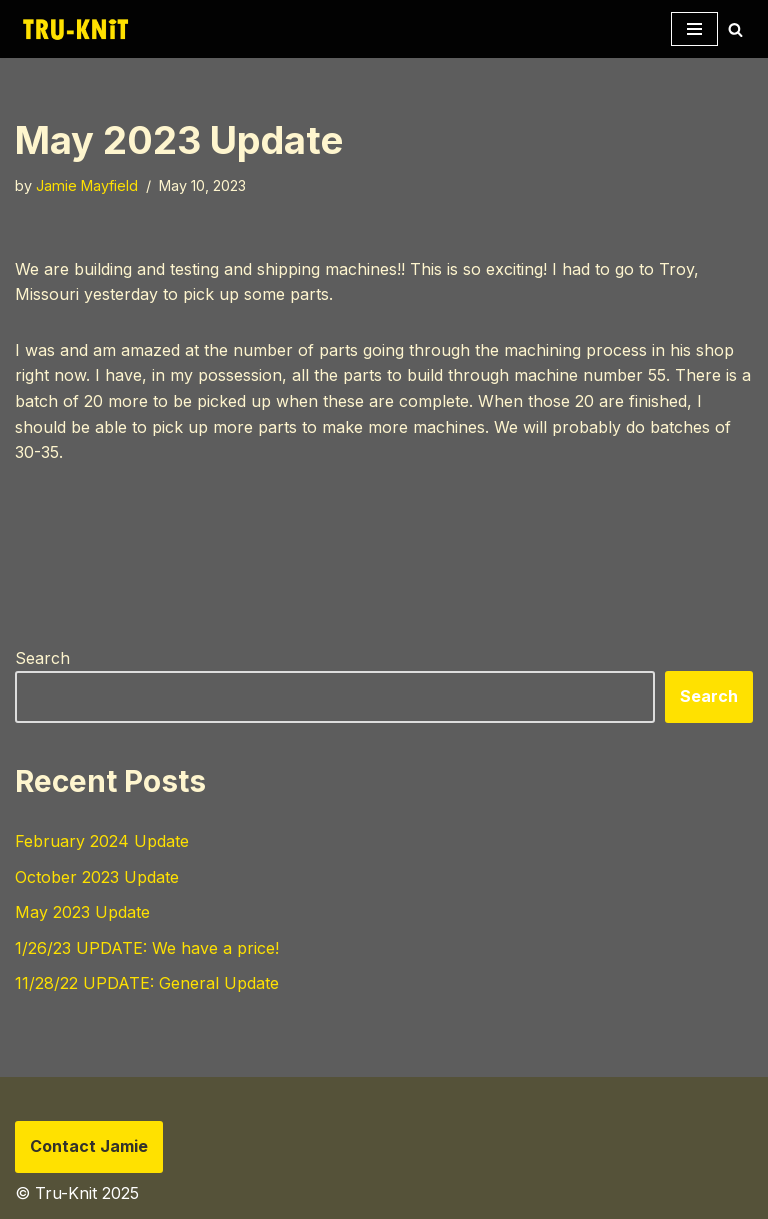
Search (42, 658)
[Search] (735, 29)
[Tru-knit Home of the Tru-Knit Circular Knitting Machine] (75, 29)
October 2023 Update (97, 877)
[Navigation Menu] (694, 29)
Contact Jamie (89, 1146)
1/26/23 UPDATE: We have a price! (147, 948)
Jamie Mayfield (87, 185)
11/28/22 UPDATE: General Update (147, 983)
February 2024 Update (102, 841)
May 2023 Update (82, 912)
